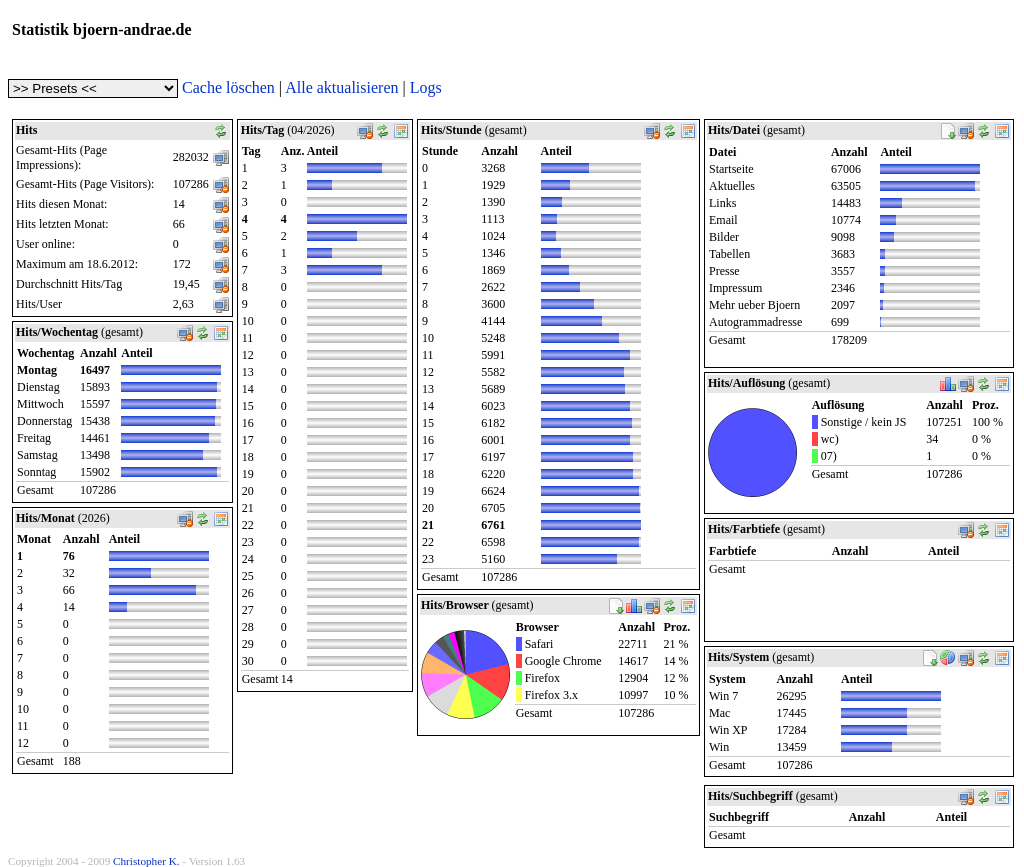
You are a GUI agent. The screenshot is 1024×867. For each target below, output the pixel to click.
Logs (426, 87)
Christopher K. (146, 861)
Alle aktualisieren (341, 87)
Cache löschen (228, 87)
